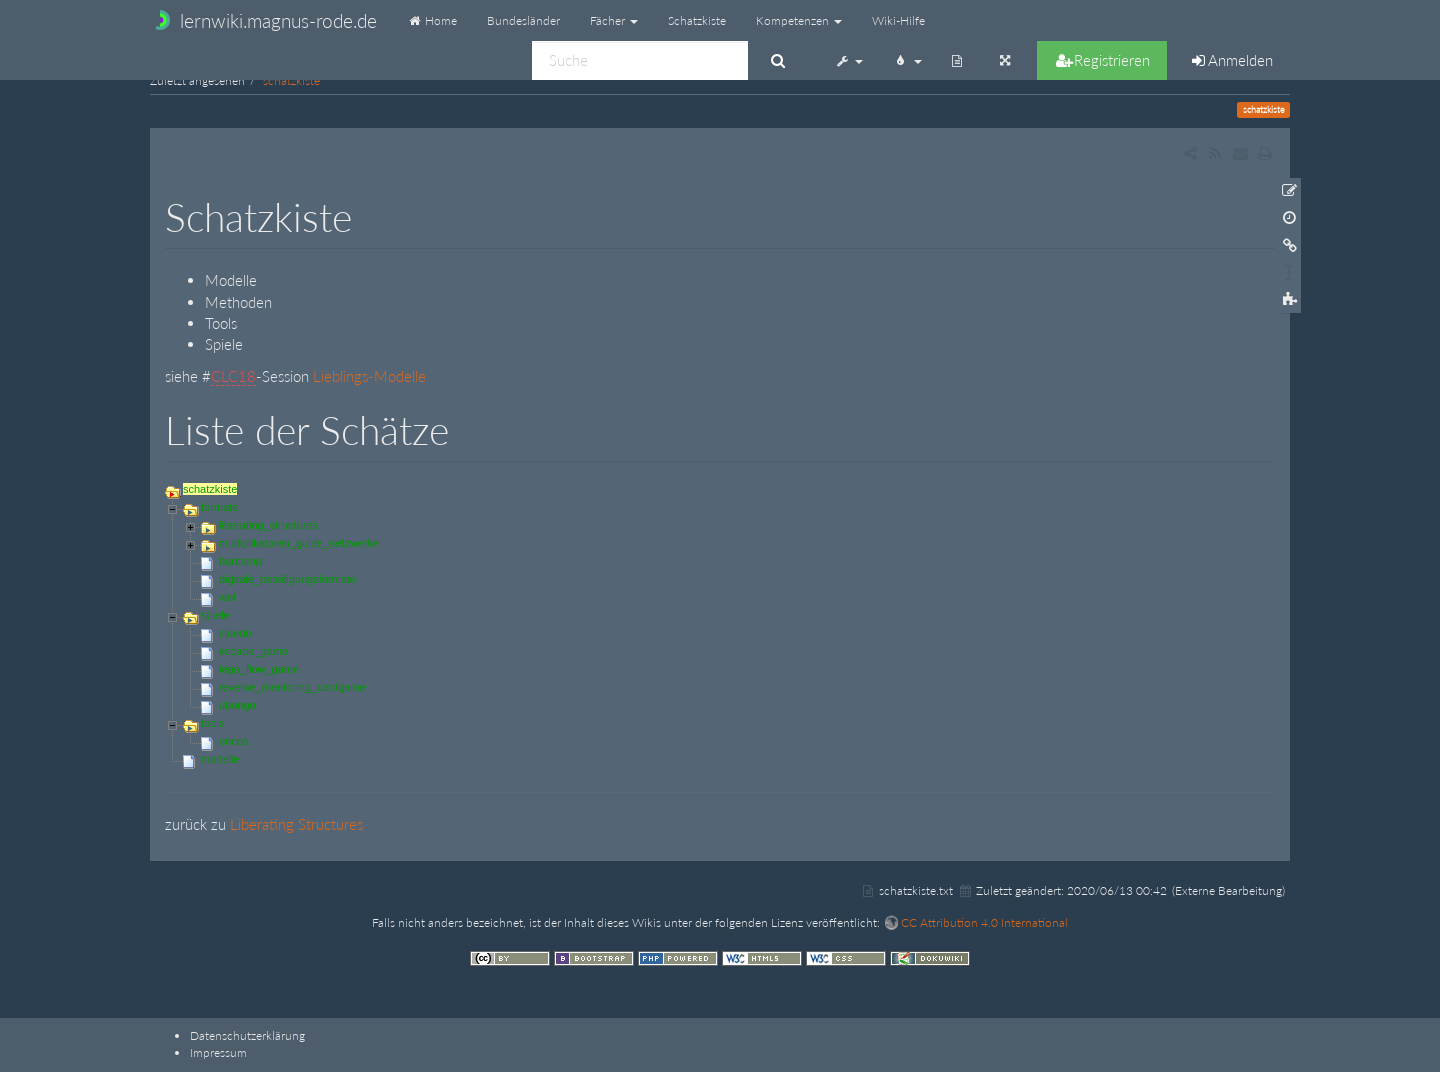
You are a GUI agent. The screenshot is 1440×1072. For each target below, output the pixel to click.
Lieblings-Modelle (369, 376)
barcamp (240, 561)
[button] (849, 60)
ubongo (237, 705)
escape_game (253, 651)
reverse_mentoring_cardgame (292, 687)
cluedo (235, 633)
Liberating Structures (296, 824)
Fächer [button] (614, 20)
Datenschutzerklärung (247, 1035)
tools (212, 723)
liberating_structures (268, 525)
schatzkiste (291, 80)
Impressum (218, 1052)
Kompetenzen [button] (799, 20)
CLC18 (233, 376)
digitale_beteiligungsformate (287, 579)
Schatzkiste (697, 20)
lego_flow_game (259, 669)
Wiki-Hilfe (898, 20)
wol (227, 597)
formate (219, 507)
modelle (220, 759)
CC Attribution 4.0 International (984, 922)
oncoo (234, 741)
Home (432, 20)
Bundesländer (523, 20)
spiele (215, 615)
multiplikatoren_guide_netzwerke (299, 543)
